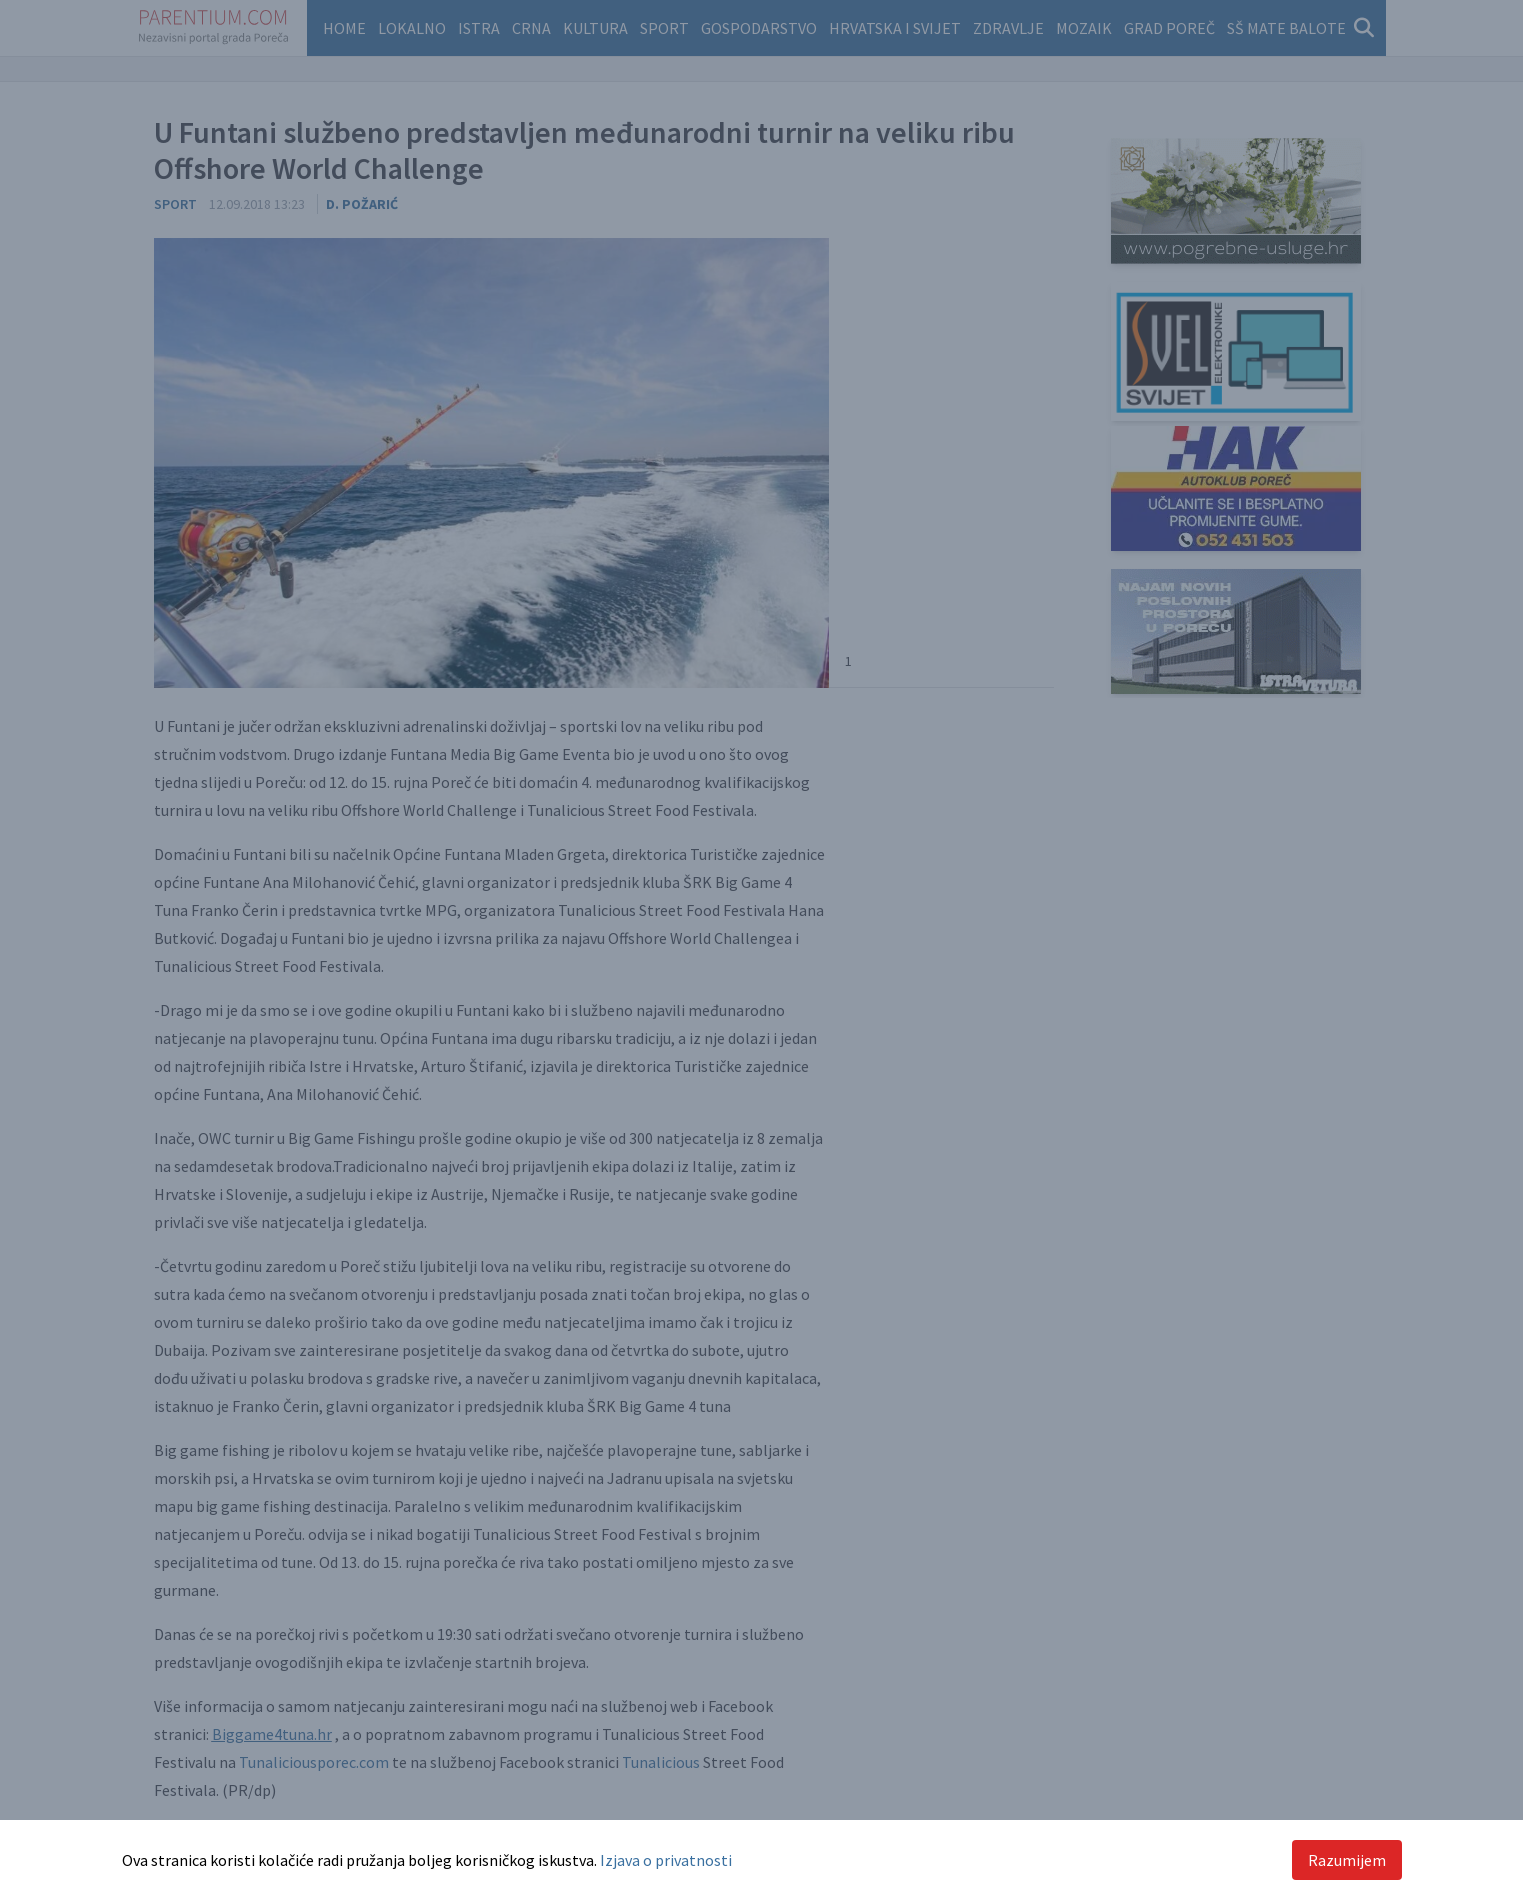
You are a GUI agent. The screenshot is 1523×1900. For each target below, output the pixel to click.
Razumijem (1347, 1860)
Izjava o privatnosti (666, 1860)
